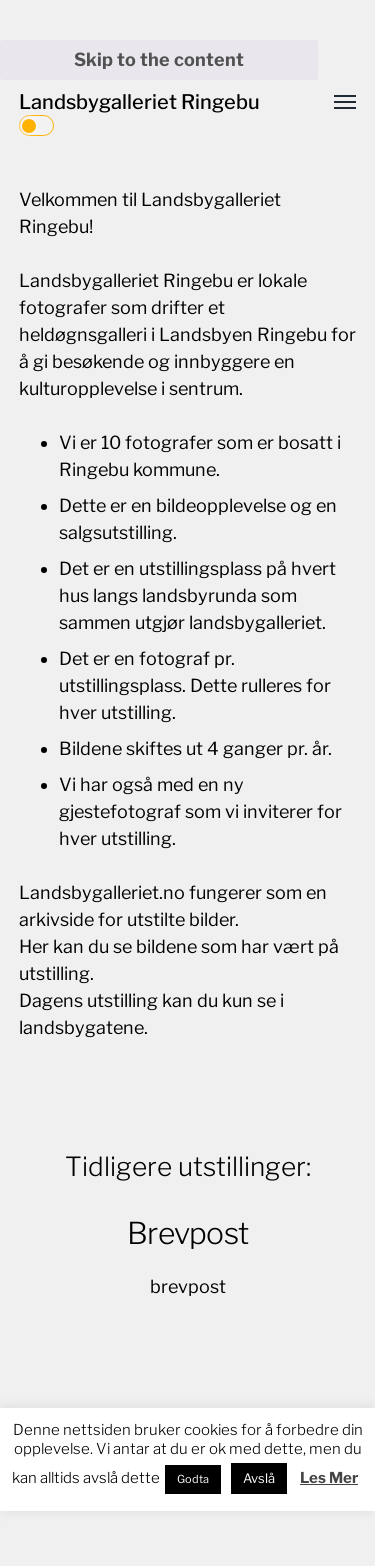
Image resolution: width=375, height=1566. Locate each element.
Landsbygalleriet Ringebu (139, 102)
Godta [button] (193, 1479)
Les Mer (329, 1478)
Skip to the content (159, 59)
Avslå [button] (259, 1478)
